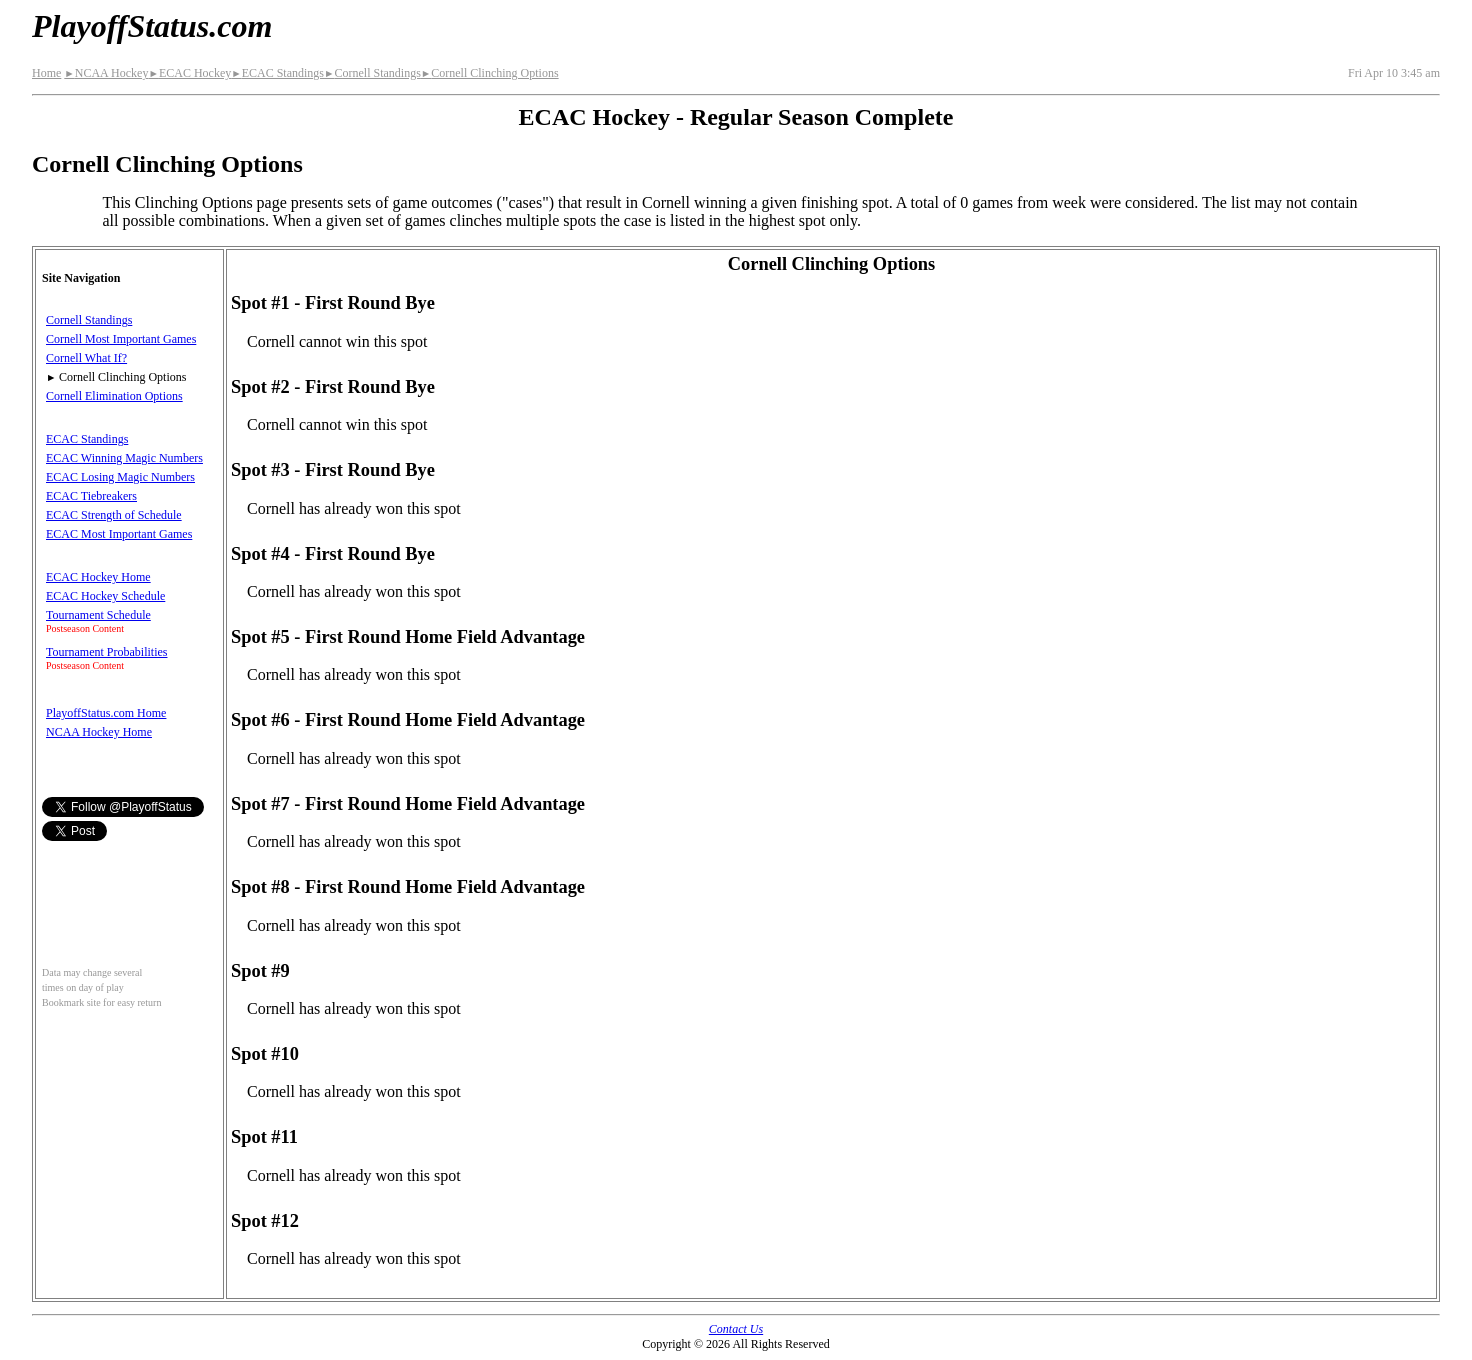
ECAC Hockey (189, 73)
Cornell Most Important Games (121, 339)
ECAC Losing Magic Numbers (120, 477)
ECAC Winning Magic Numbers (124, 458)
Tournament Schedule (98, 615)
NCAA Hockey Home (99, 732)
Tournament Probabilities (106, 652)
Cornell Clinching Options (490, 73)
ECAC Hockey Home (98, 577)
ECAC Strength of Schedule (114, 515)
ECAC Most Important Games (119, 534)
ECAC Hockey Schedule (105, 596)
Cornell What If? (86, 358)
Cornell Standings (372, 73)
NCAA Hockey (106, 73)
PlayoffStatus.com (152, 26)
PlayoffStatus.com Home (106, 713)
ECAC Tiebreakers (91, 496)
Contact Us (736, 1329)
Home (46, 73)
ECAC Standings (277, 73)
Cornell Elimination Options (114, 396)
